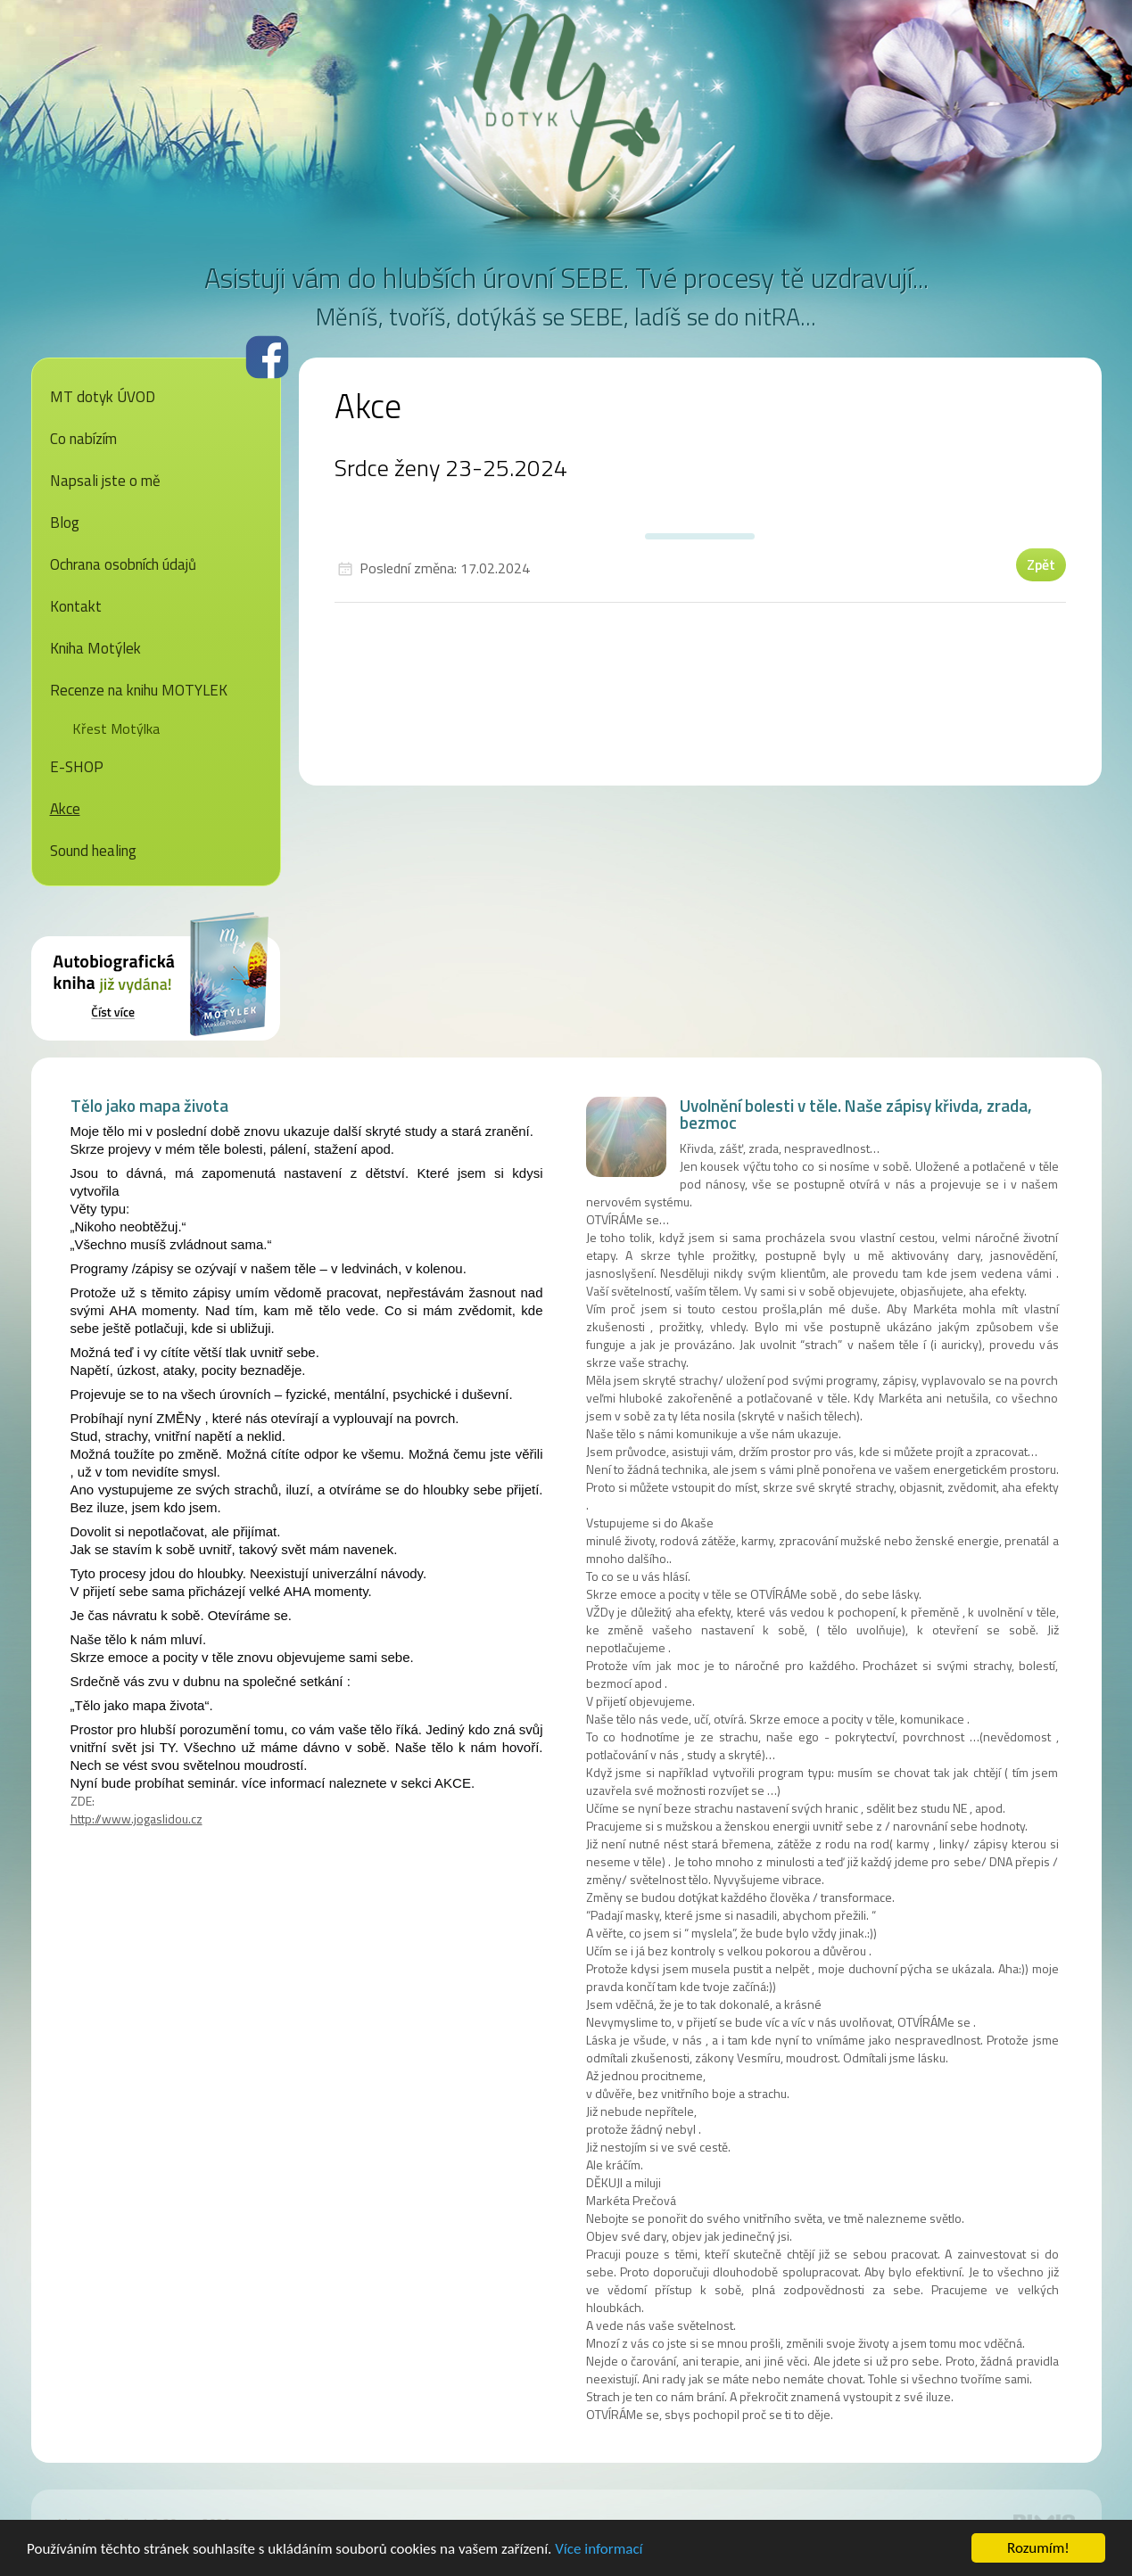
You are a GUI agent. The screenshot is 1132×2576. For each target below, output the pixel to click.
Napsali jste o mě (105, 480)
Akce (65, 808)
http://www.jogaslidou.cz (136, 1818)
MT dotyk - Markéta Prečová (566, 102)
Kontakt (76, 606)
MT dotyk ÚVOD (102, 396)
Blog (64, 522)
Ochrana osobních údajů (123, 564)
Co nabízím (83, 438)
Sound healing (93, 850)
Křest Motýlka (116, 728)
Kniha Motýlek (95, 648)
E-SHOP (76, 766)
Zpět (1041, 564)
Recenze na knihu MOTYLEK (138, 690)
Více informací (598, 2549)
